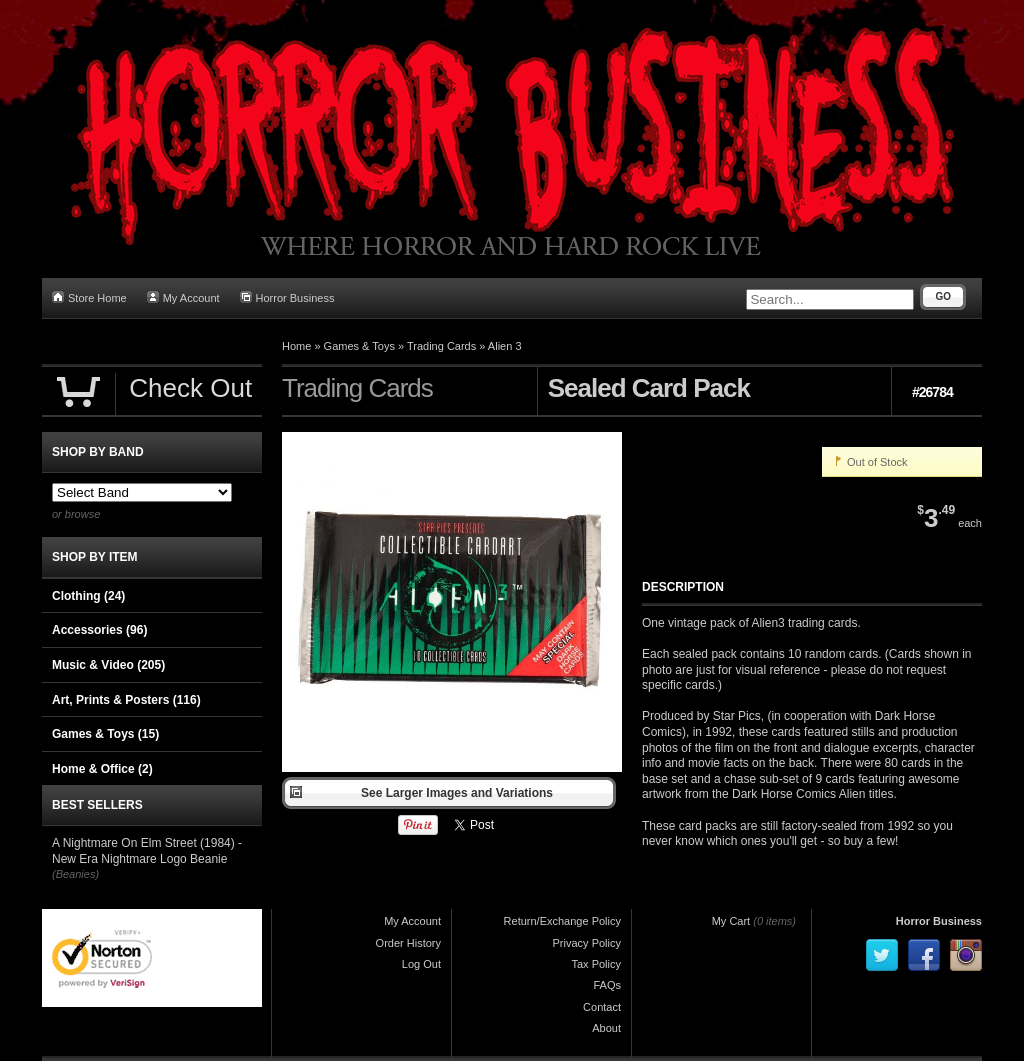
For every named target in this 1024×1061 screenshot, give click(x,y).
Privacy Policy (587, 943)
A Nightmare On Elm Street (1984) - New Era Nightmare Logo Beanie (147, 851)
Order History (408, 943)
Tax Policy (596, 964)
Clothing (88, 596)
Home (296, 346)
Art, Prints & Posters (126, 700)
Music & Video (108, 665)
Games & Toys (359, 346)
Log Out (421, 964)
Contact (602, 1007)
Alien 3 (505, 346)
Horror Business (287, 297)
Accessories (99, 630)
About (606, 1028)
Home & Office (102, 769)
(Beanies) (75, 874)
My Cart (731, 921)
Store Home (89, 297)
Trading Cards (441, 346)
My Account (183, 297)
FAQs (607, 985)
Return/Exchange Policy (562, 921)
